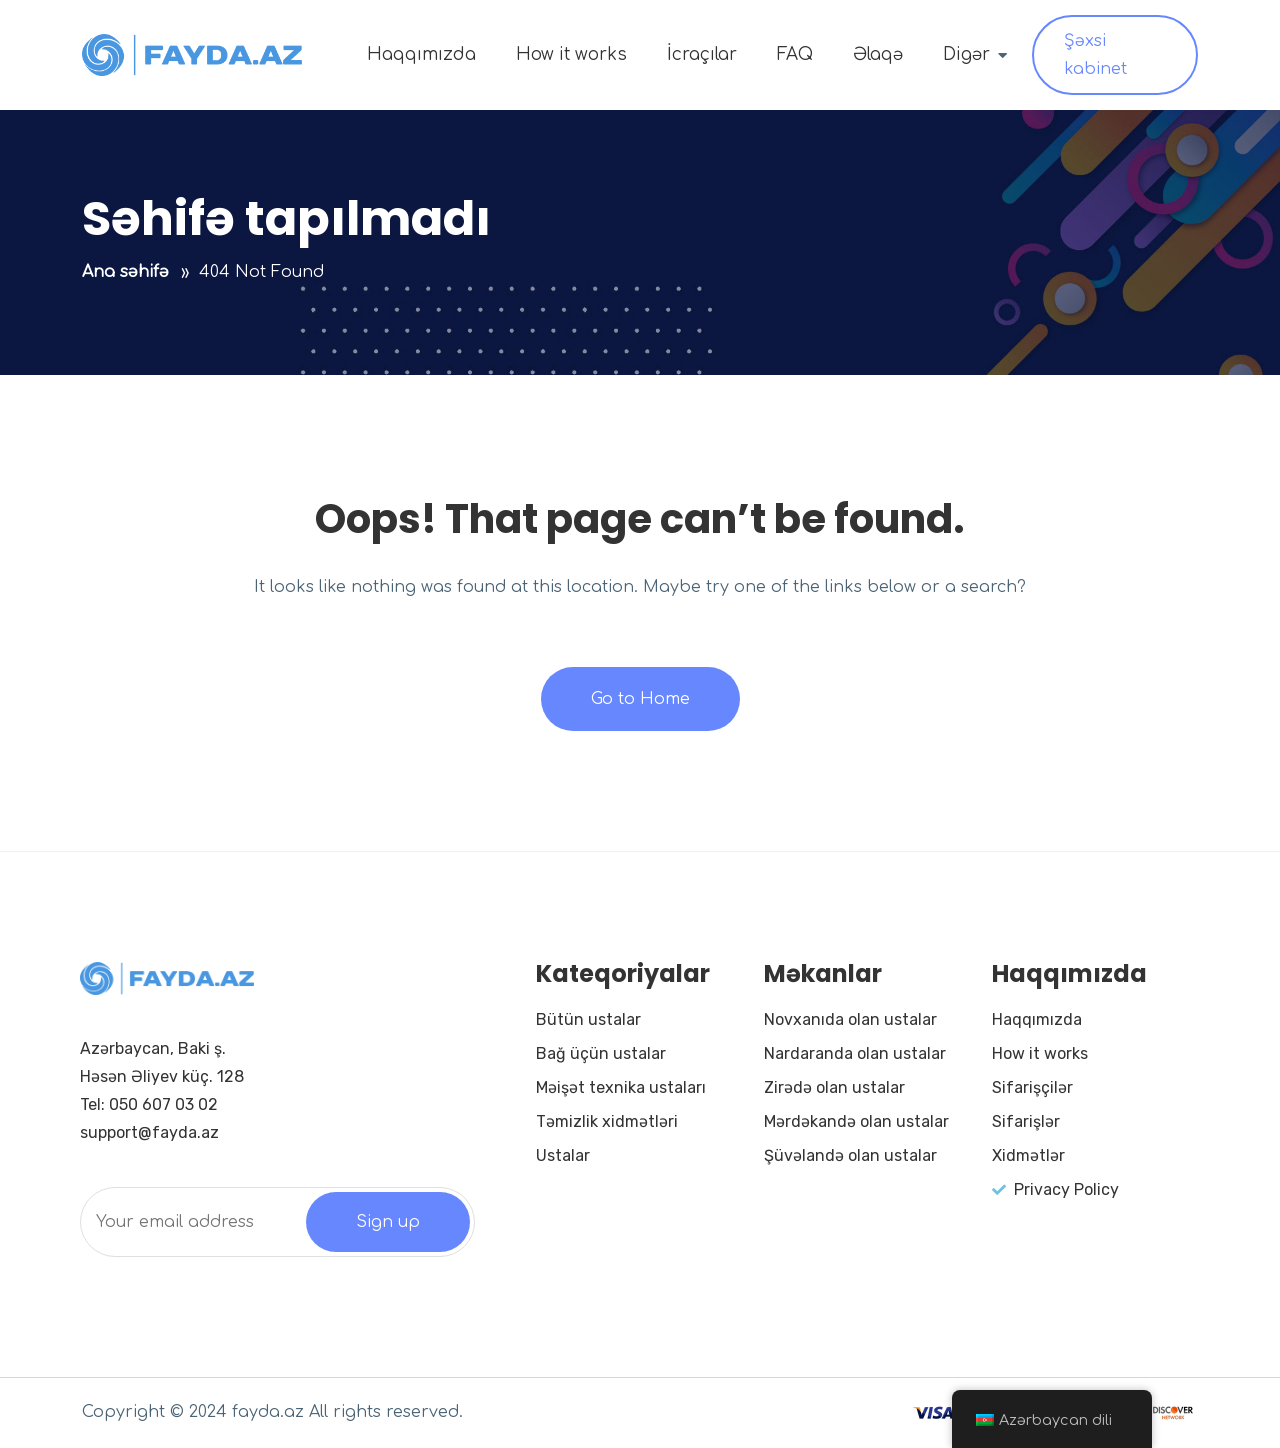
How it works (571, 54)
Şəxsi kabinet (1095, 55)
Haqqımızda (421, 54)
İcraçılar (702, 54)
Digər (966, 54)
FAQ (795, 54)
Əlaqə (878, 54)
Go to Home (640, 699)
